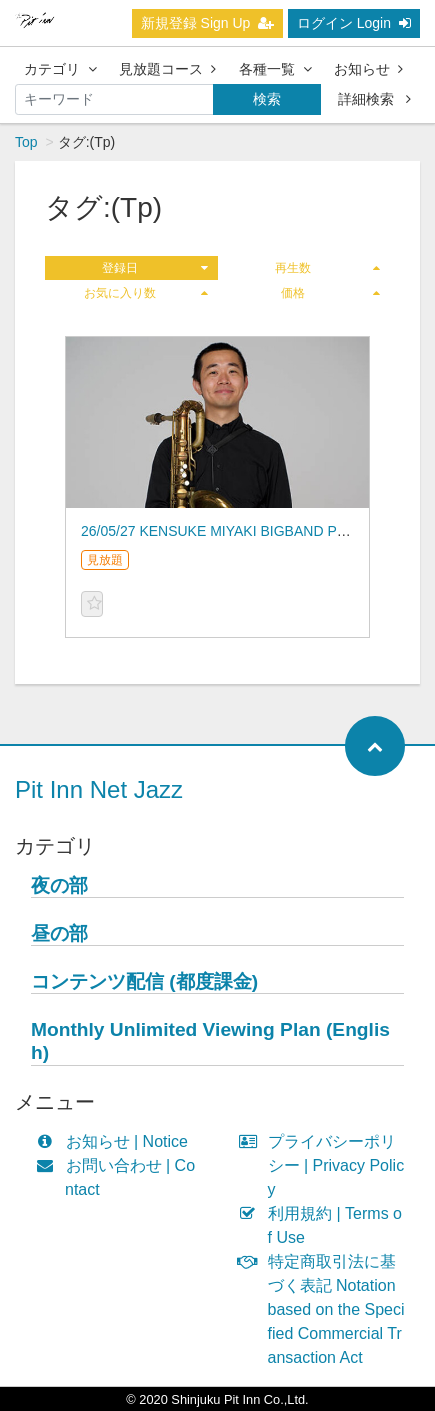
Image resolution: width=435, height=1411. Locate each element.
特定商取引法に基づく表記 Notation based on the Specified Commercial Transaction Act (326, 1309)
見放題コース (167, 69)
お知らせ (368, 69)
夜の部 (59, 885)
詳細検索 (374, 99)
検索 (267, 99)
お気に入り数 (145, 293)
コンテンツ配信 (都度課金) (144, 981)
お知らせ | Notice (116, 1141)
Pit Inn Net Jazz (99, 789)
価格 (330, 293)
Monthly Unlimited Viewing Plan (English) (210, 1041)
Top (26, 142)
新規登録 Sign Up (208, 23)
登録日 (154, 268)
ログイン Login (354, 23)
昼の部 (59, 933)
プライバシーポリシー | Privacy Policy (326, 1165)
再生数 (327, 268)
